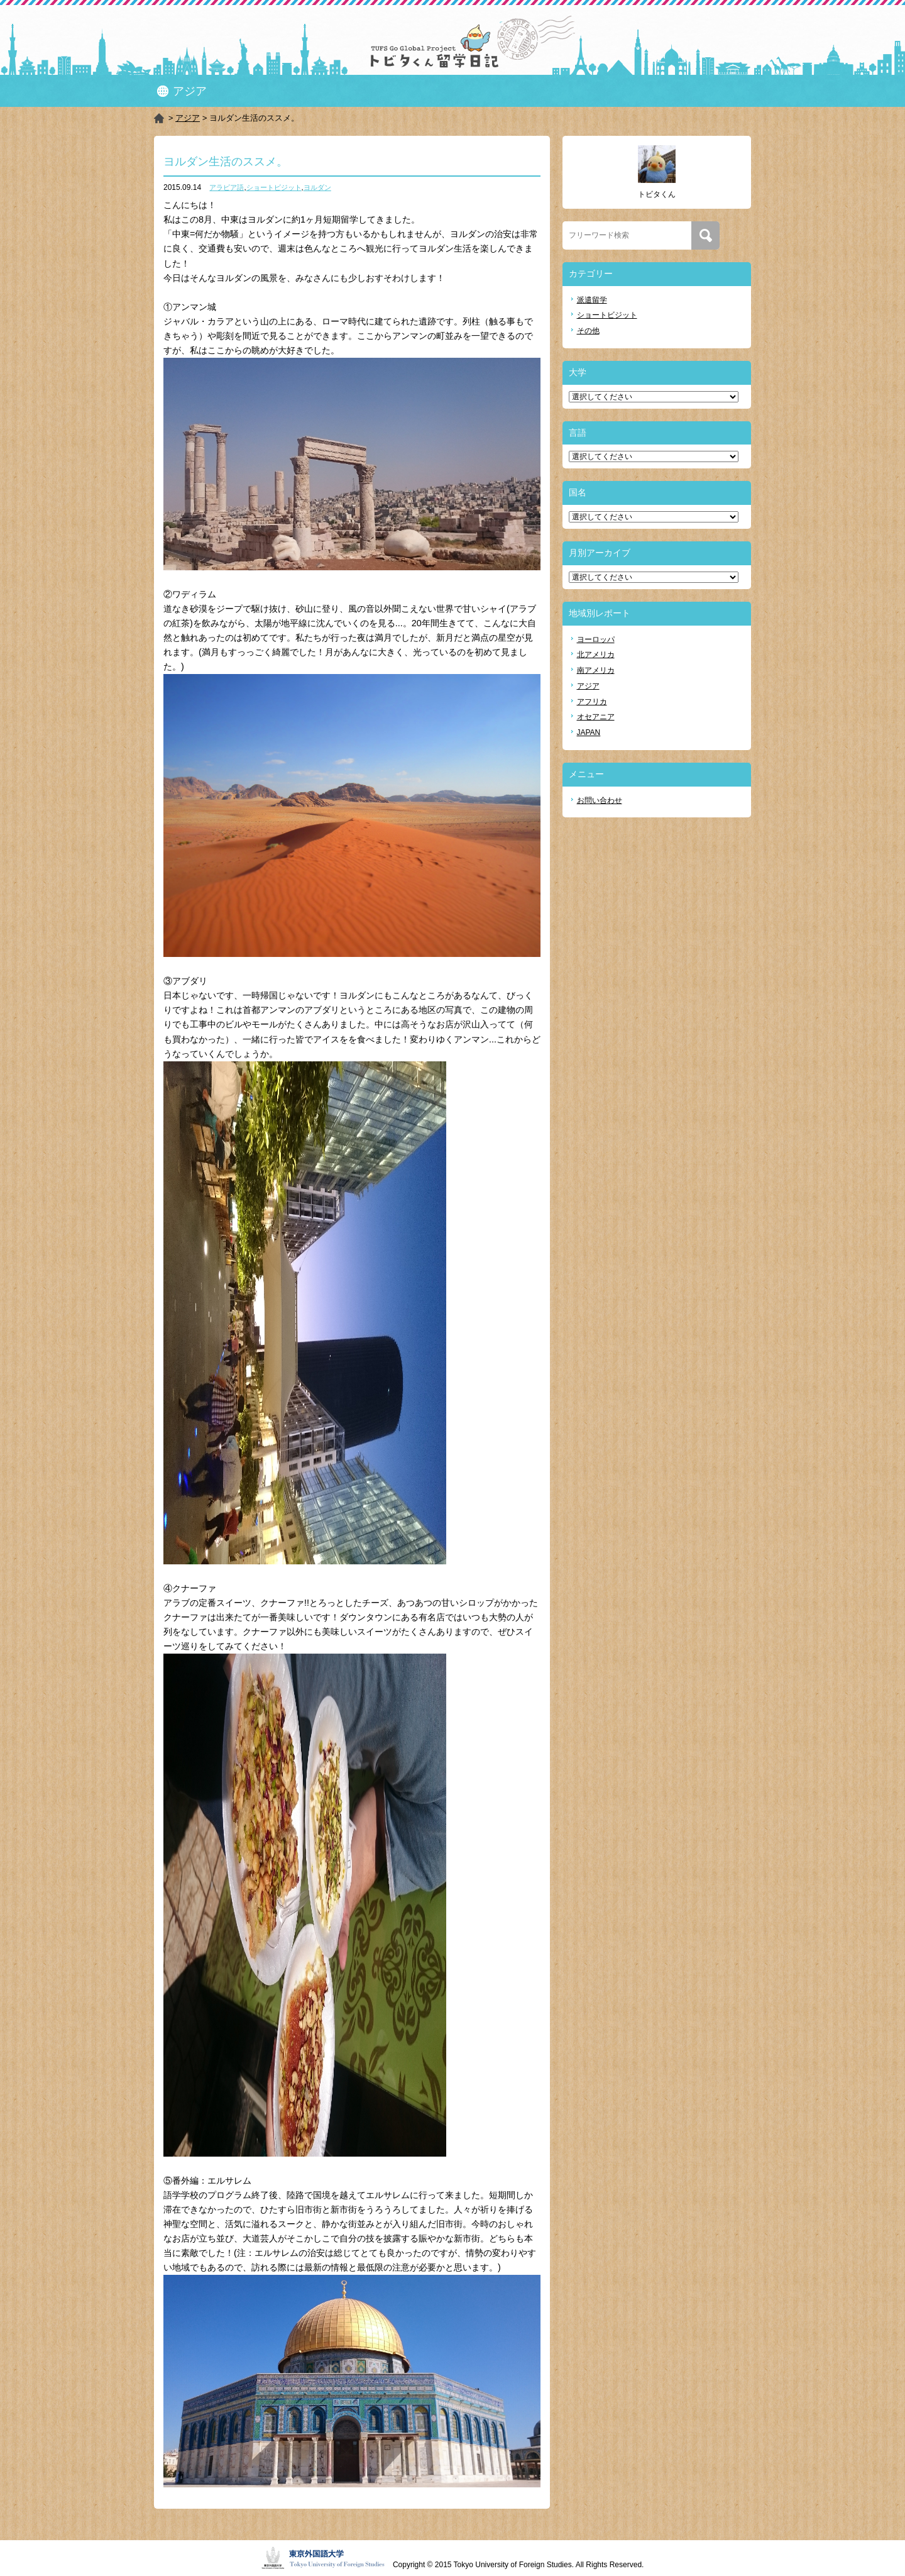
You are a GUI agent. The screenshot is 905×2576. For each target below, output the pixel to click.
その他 (588, 330)
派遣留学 (592, 300)
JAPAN (589, 732)
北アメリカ (596, 654)
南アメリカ (596, 670)
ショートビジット (274, 187)
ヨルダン (317, 187)
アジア (187, 118)
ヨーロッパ (596, 639)
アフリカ (592, 701)
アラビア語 (226, 187)
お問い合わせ (599, 800)
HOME (160, 118)
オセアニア (596, 716)
